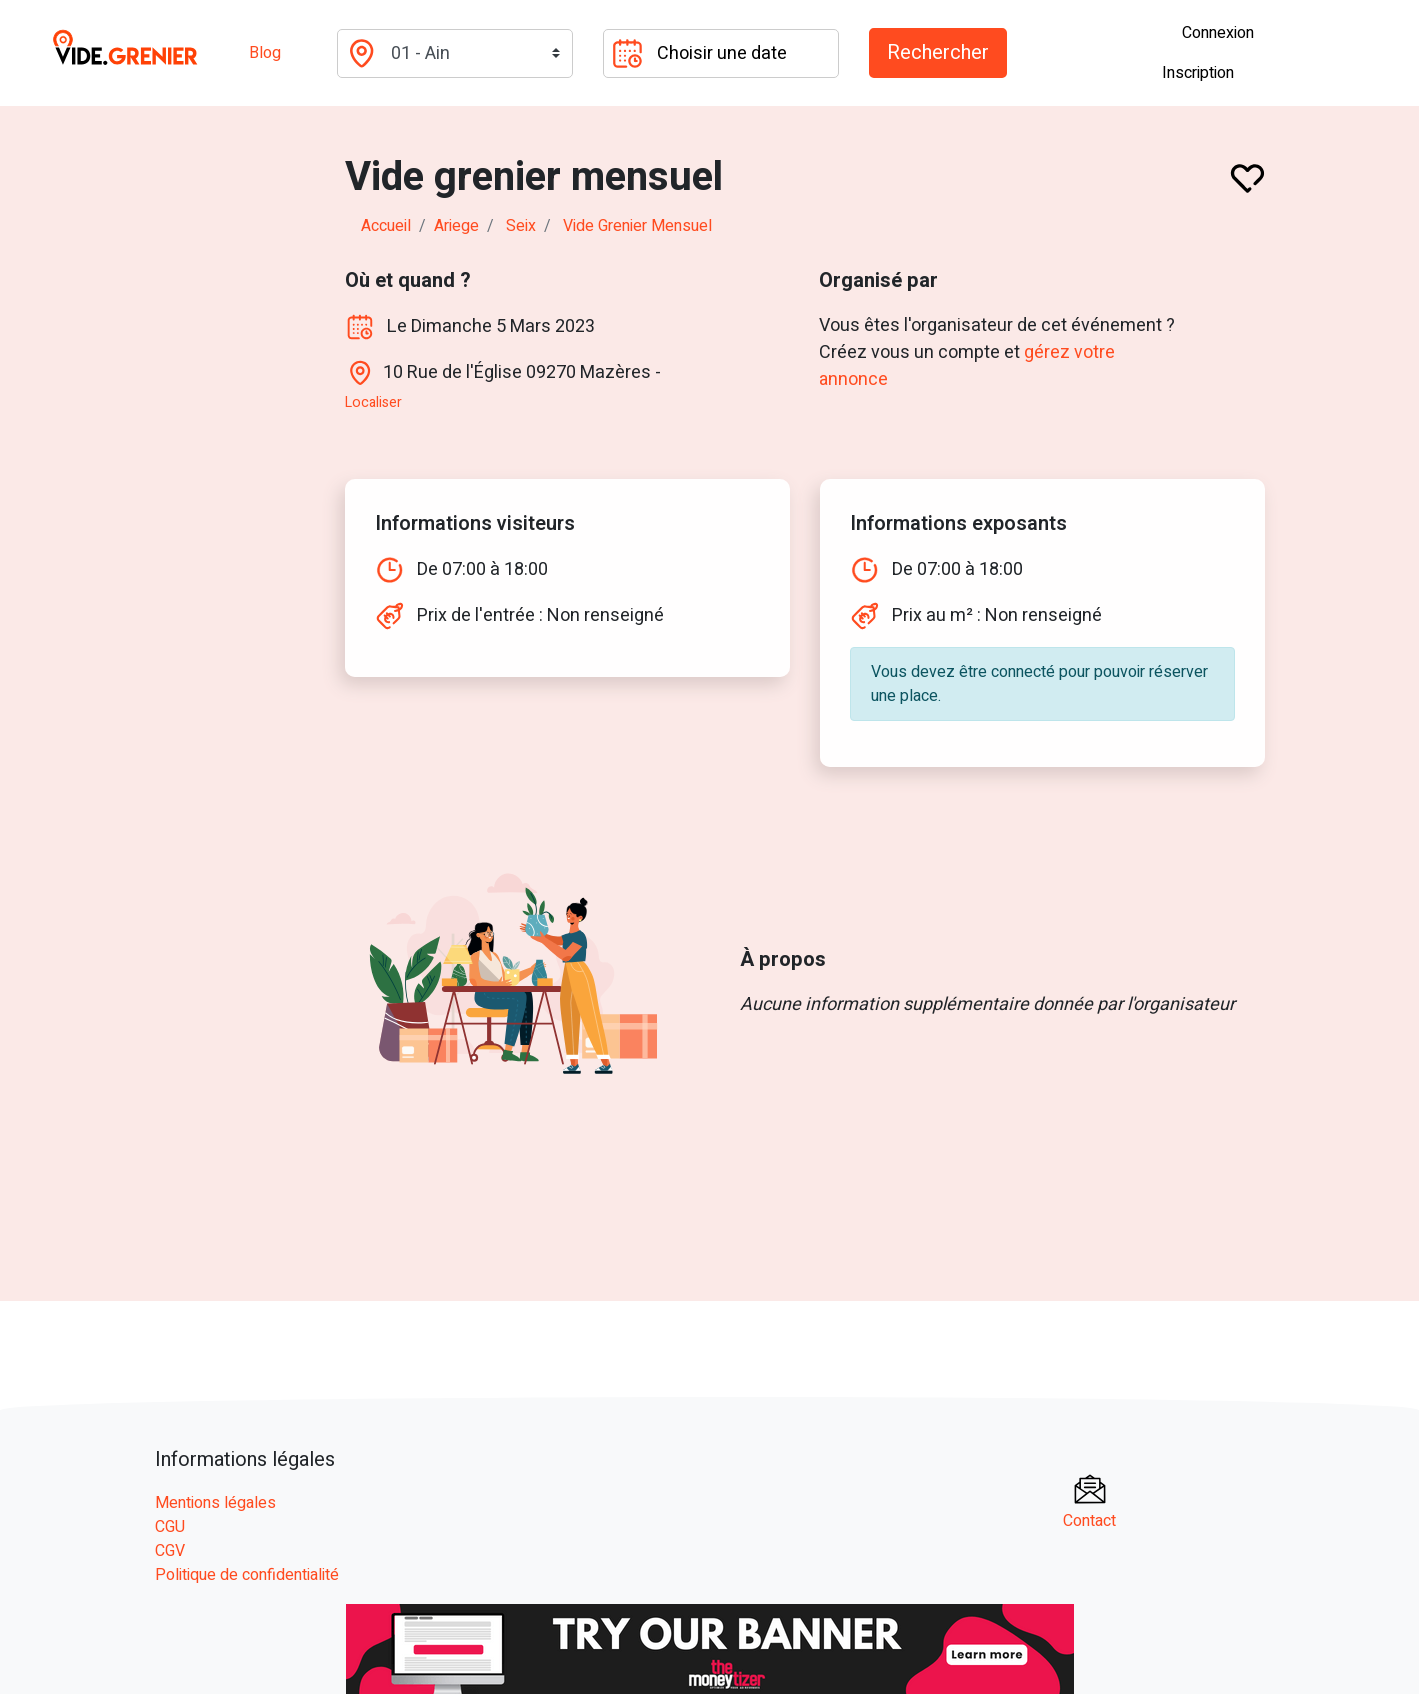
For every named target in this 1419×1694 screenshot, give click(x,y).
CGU (170, 1527)
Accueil (386, 226)
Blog (265, 53)
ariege (456, 226)
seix (521, 226)
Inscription (1198, 73)
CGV (170, 1551)
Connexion (1218, 33)
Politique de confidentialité (247, 1575)
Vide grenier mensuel (637, 226)
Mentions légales (215, 1503)
